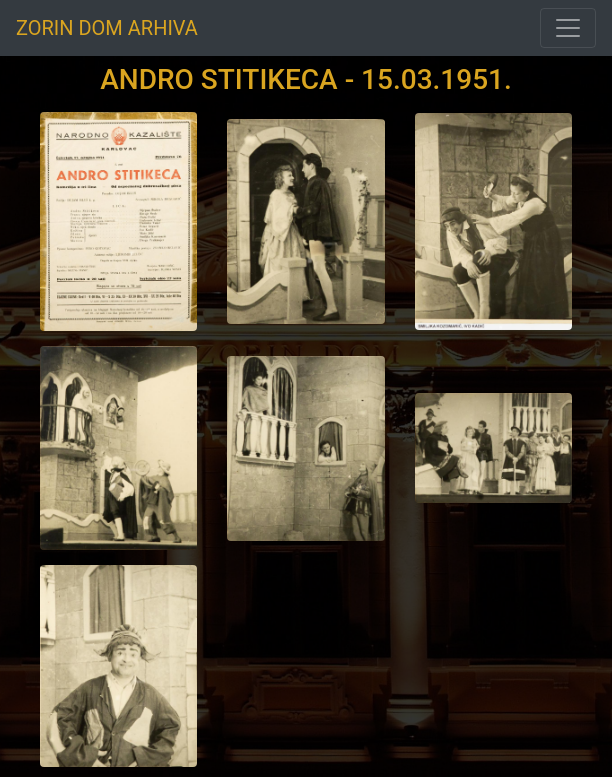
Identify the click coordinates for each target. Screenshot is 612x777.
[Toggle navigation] (568, 28)
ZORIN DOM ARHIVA (107, 28)
